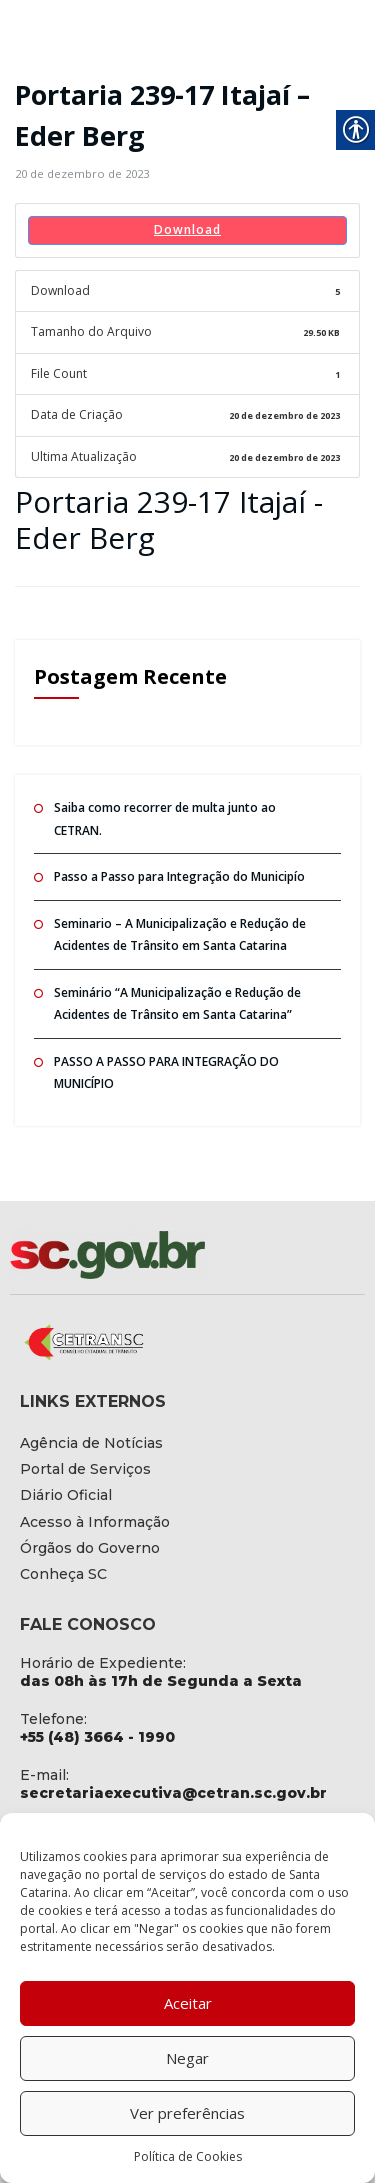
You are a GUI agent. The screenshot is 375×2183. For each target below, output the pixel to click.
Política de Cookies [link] (188, 2156)
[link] (82, 173)
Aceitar (188, 2003)
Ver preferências (187, 2113)
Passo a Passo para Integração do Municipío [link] (179, 876)
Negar (187, 2058)
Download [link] (187, 229)
